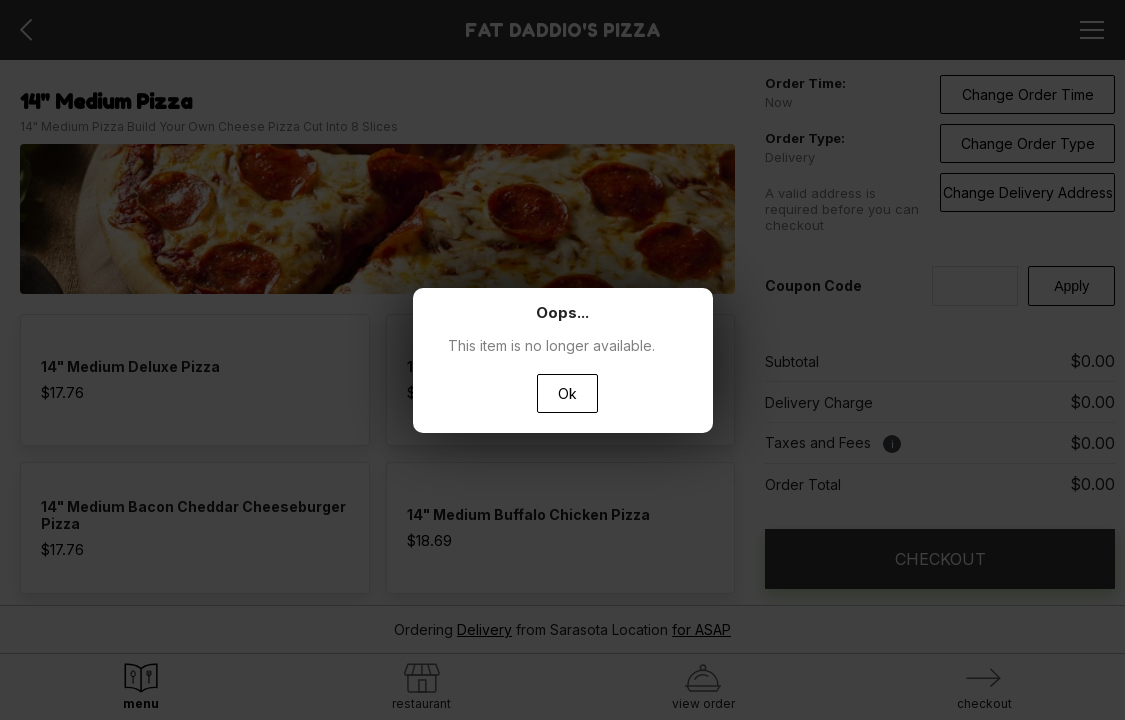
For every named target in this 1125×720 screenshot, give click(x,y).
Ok (567, 393)
